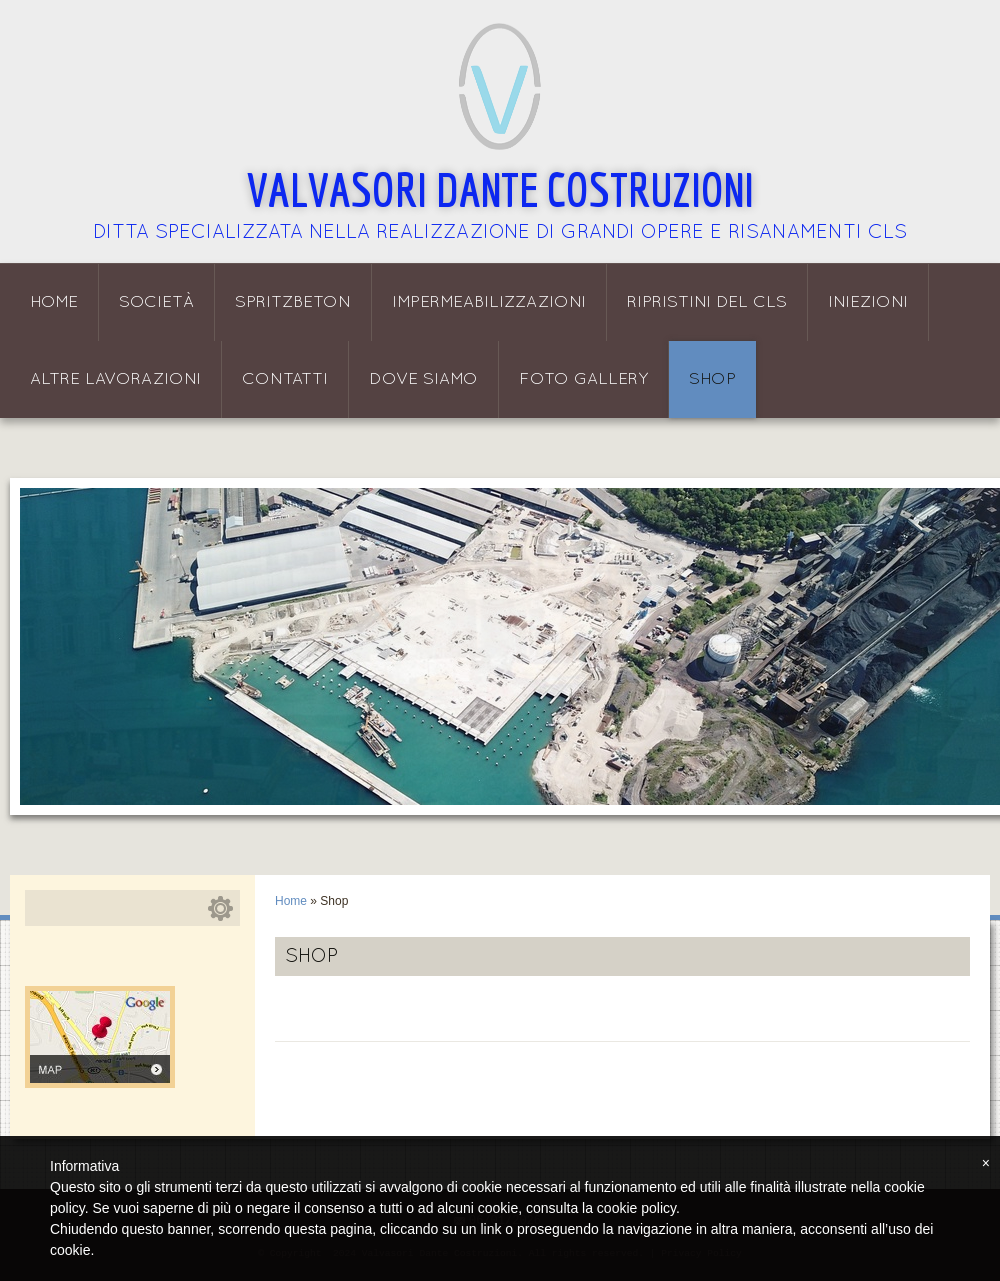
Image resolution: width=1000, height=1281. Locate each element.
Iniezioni (868, 302)
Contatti (285, 379)
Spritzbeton (293, 302)
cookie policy (636, 1208)
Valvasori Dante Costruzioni (500, 189)
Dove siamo (423, 379)
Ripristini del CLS (707, 302)
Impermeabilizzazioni (489, 302)
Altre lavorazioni (115, 379)
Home (54, 302)
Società (156, 302)
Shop (712, 379)
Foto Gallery (583, 379)
